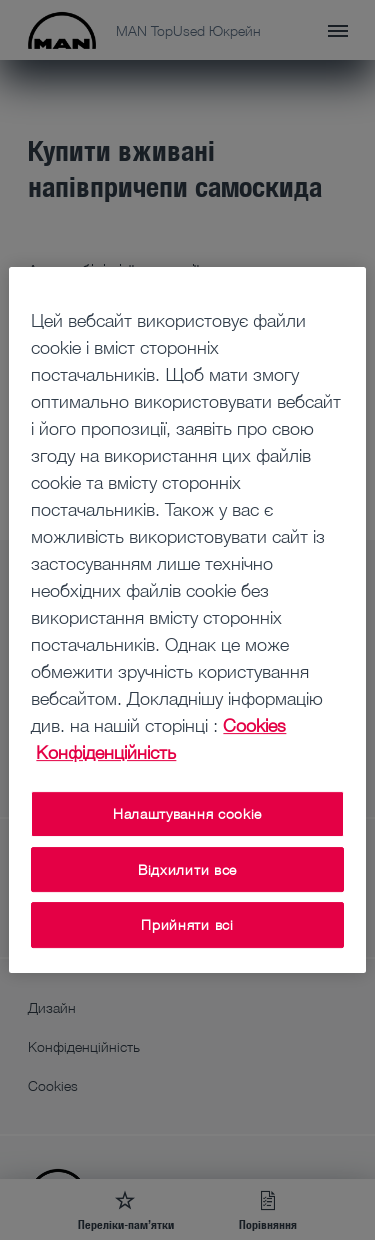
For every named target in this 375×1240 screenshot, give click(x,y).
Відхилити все (187, 869)
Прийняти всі (187, 924)
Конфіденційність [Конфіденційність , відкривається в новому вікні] (106, 752)
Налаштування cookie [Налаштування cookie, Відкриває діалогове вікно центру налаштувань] (187, 813)
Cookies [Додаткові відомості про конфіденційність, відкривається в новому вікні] (254, 725)
